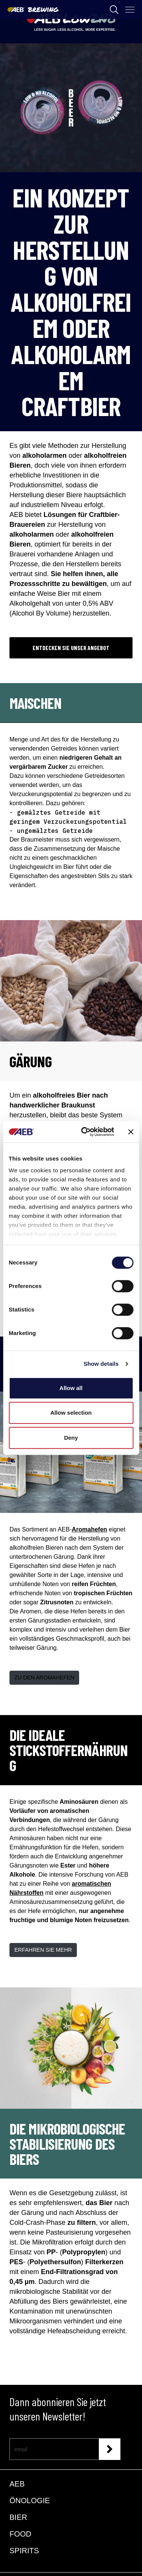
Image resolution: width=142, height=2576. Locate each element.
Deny (71, 1437)
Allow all (71, 1388)
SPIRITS (24, 2550)
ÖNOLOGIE (29, 2500)
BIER (18, 2517)
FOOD (20, 2534)
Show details (101, 1363)
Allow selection (71, 1412)
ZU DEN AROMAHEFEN (44, 1677)
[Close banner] (130, 1131)
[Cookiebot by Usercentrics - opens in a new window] (84, 1132)
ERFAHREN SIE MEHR (43, 1950)
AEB (17, 2484)
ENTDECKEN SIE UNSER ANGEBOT (71, 647)
